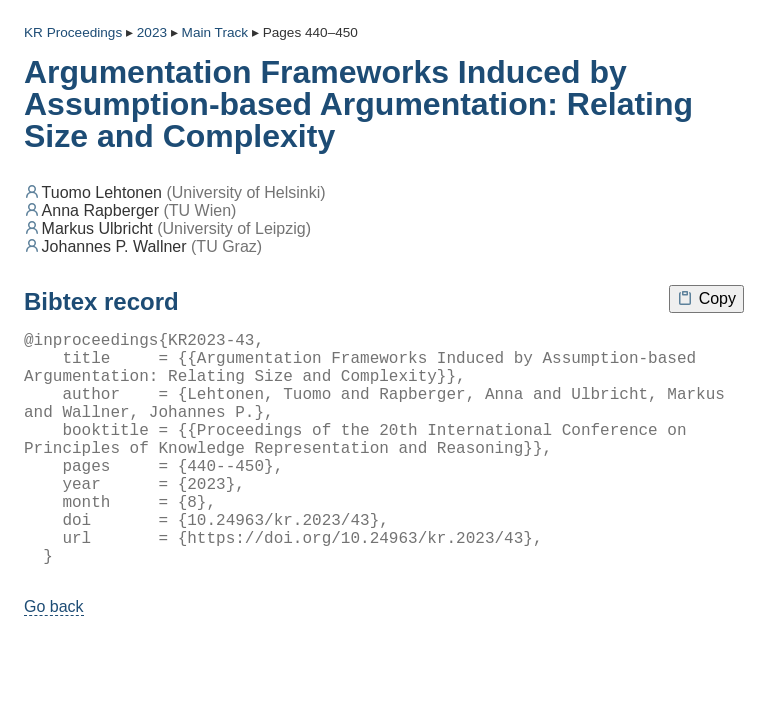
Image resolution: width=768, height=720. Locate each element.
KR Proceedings (73, 32)
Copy (706, 298)
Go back (54, 658)
